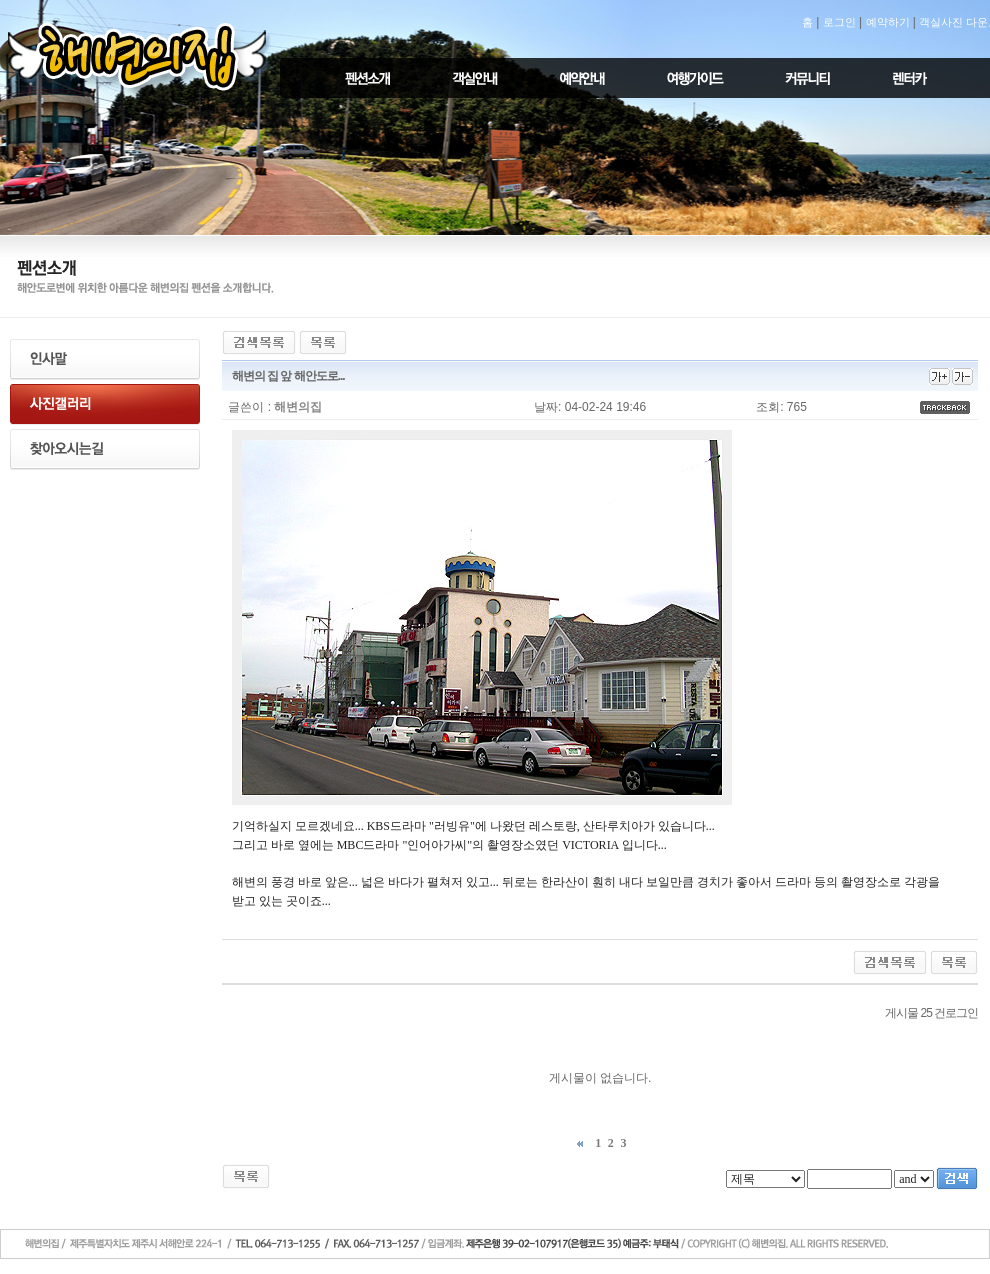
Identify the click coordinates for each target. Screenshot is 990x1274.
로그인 (839, 22)
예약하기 (888, 22)
